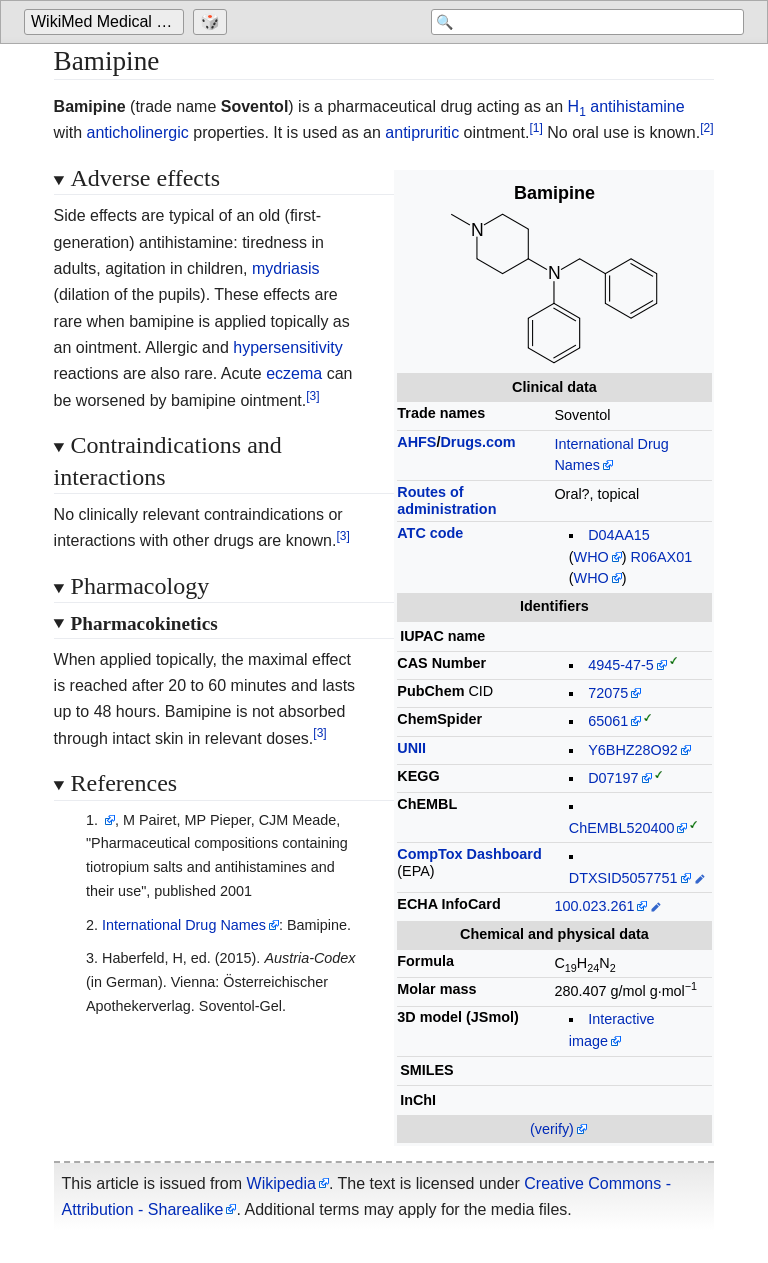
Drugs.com (477, 442)
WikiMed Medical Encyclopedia (107, 21)
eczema (294, 373)
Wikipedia (281, 1183)
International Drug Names (184, 925)
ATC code (430, 533)
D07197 (613, 778)
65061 (608, 721)
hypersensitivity (287, 347)
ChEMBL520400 (622, 828)
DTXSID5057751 (623, 878)
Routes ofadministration (446, 500)
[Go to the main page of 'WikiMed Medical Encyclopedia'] (106, 22)
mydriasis (286, 268)
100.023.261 (594, 906)
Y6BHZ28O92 (633, 750)
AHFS (416, 442)
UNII (411, 748)
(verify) (552, 1129)
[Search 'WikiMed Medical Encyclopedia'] (584, 22)
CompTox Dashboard (469, 854)
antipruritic (422, 132)
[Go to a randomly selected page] (212, 22)
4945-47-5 (621, 665)
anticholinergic (138, 132)
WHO (591, 557)
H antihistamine (626, 106)
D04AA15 (619, 535)
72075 (608, 693)
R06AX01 (662, 557)
